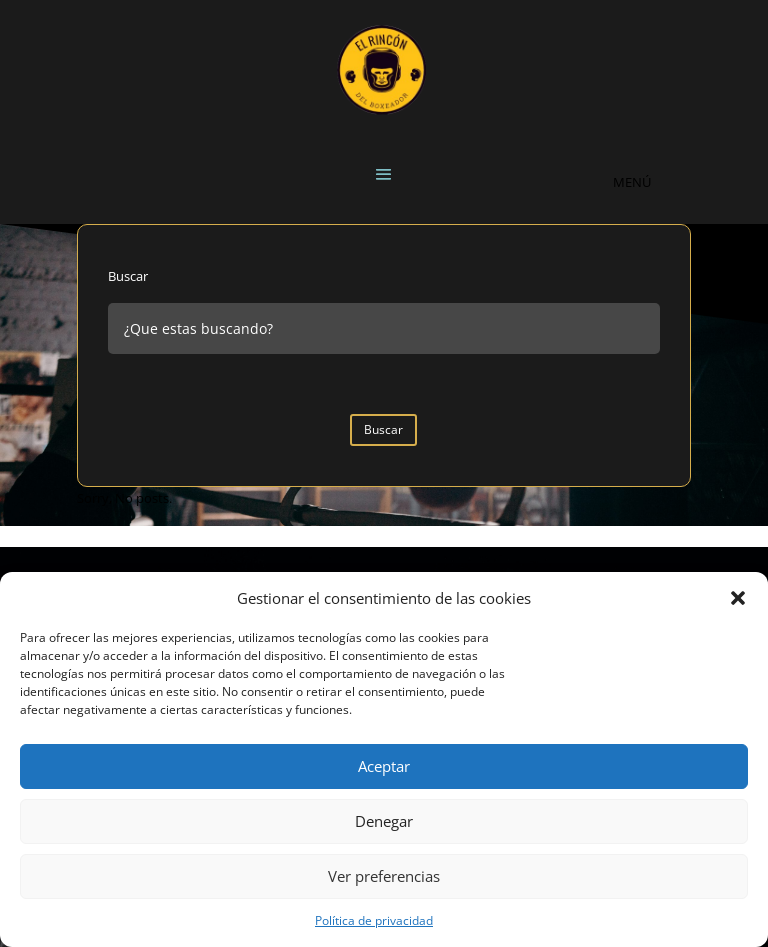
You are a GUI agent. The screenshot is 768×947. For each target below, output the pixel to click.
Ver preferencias (384, 876)
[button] (738, 598)
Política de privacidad (374, 920)
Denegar (384, 821)
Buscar (128, 276)
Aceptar (384, 766)
